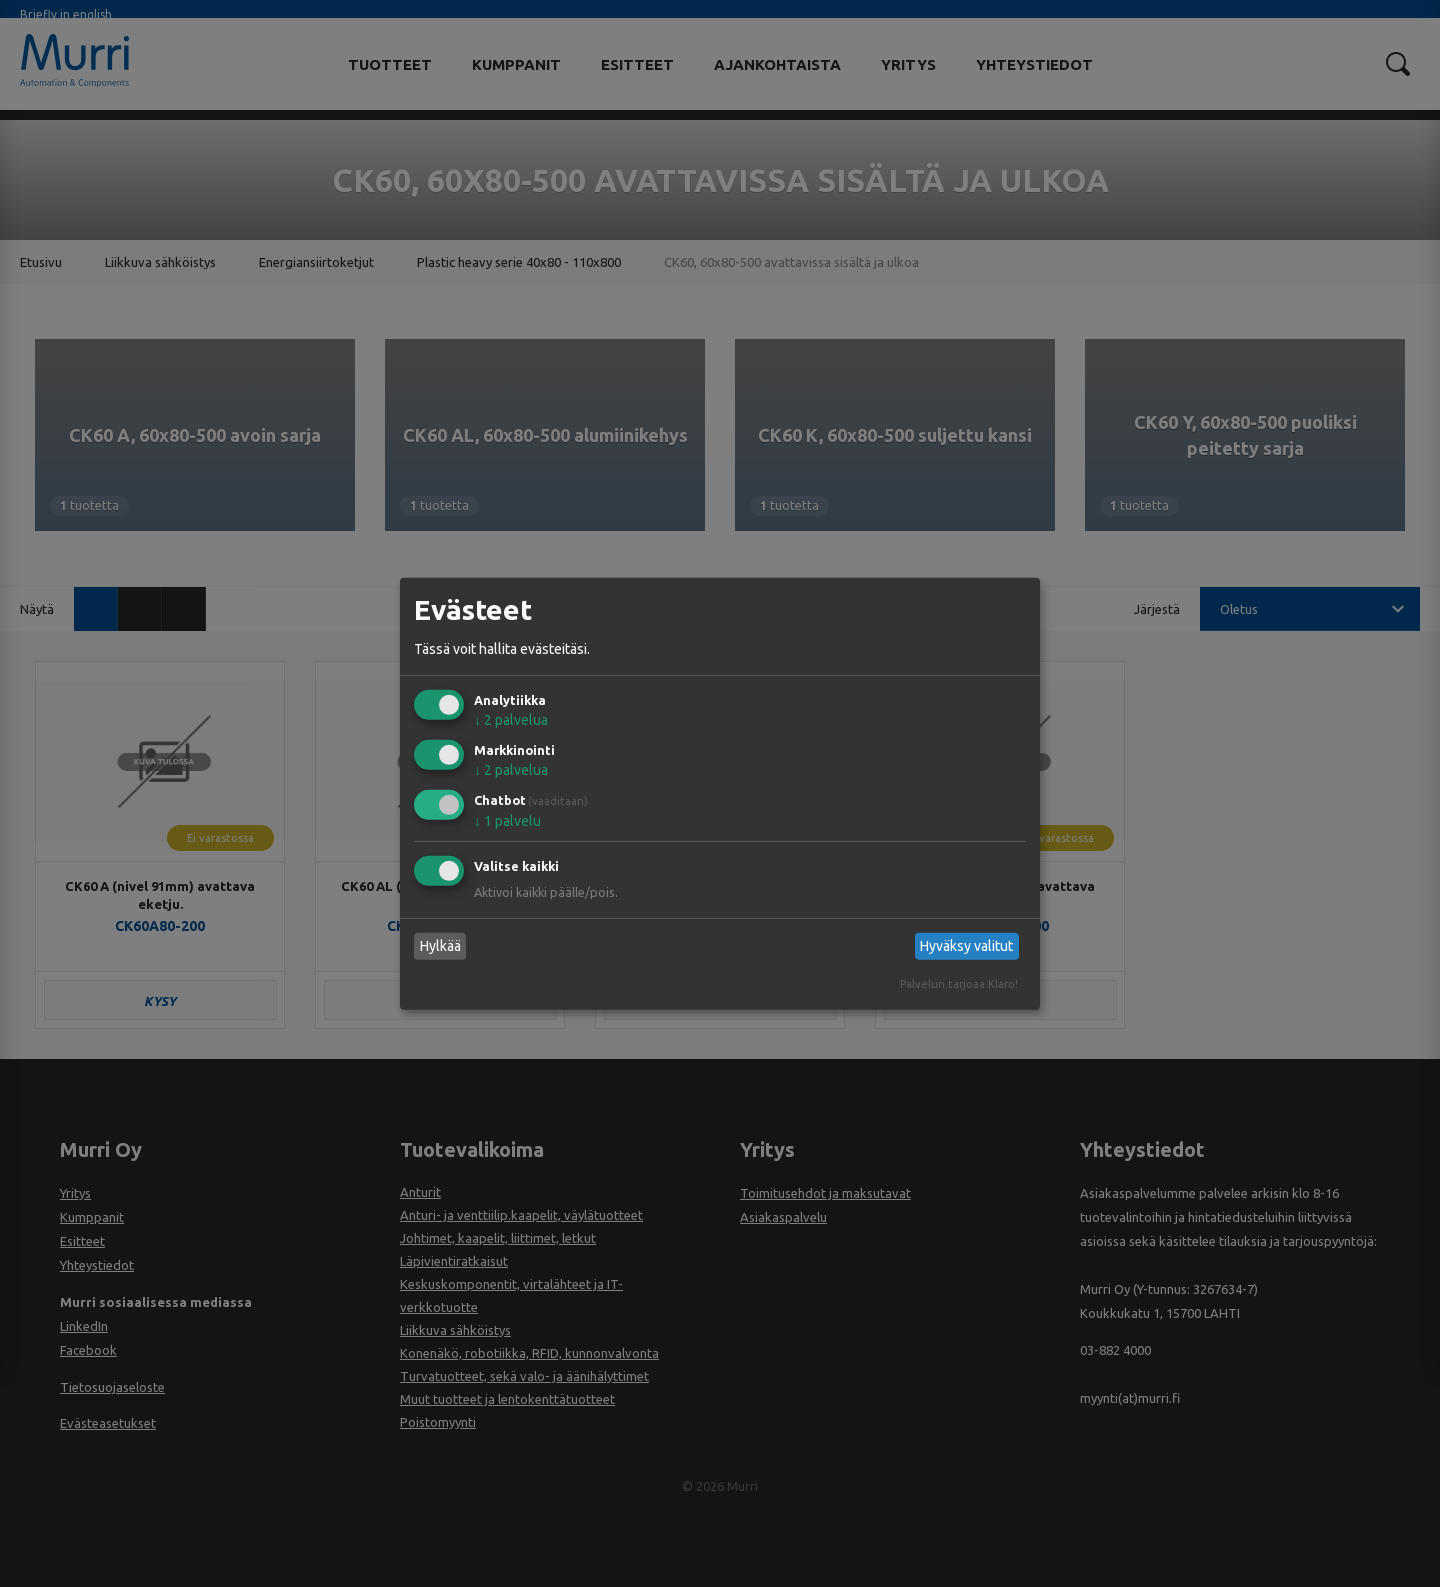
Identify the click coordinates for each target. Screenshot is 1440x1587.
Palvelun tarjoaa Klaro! (959, 984)
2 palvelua (511, 720)
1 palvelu (507, 821)
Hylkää (440, 946)
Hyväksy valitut (966, 946)
